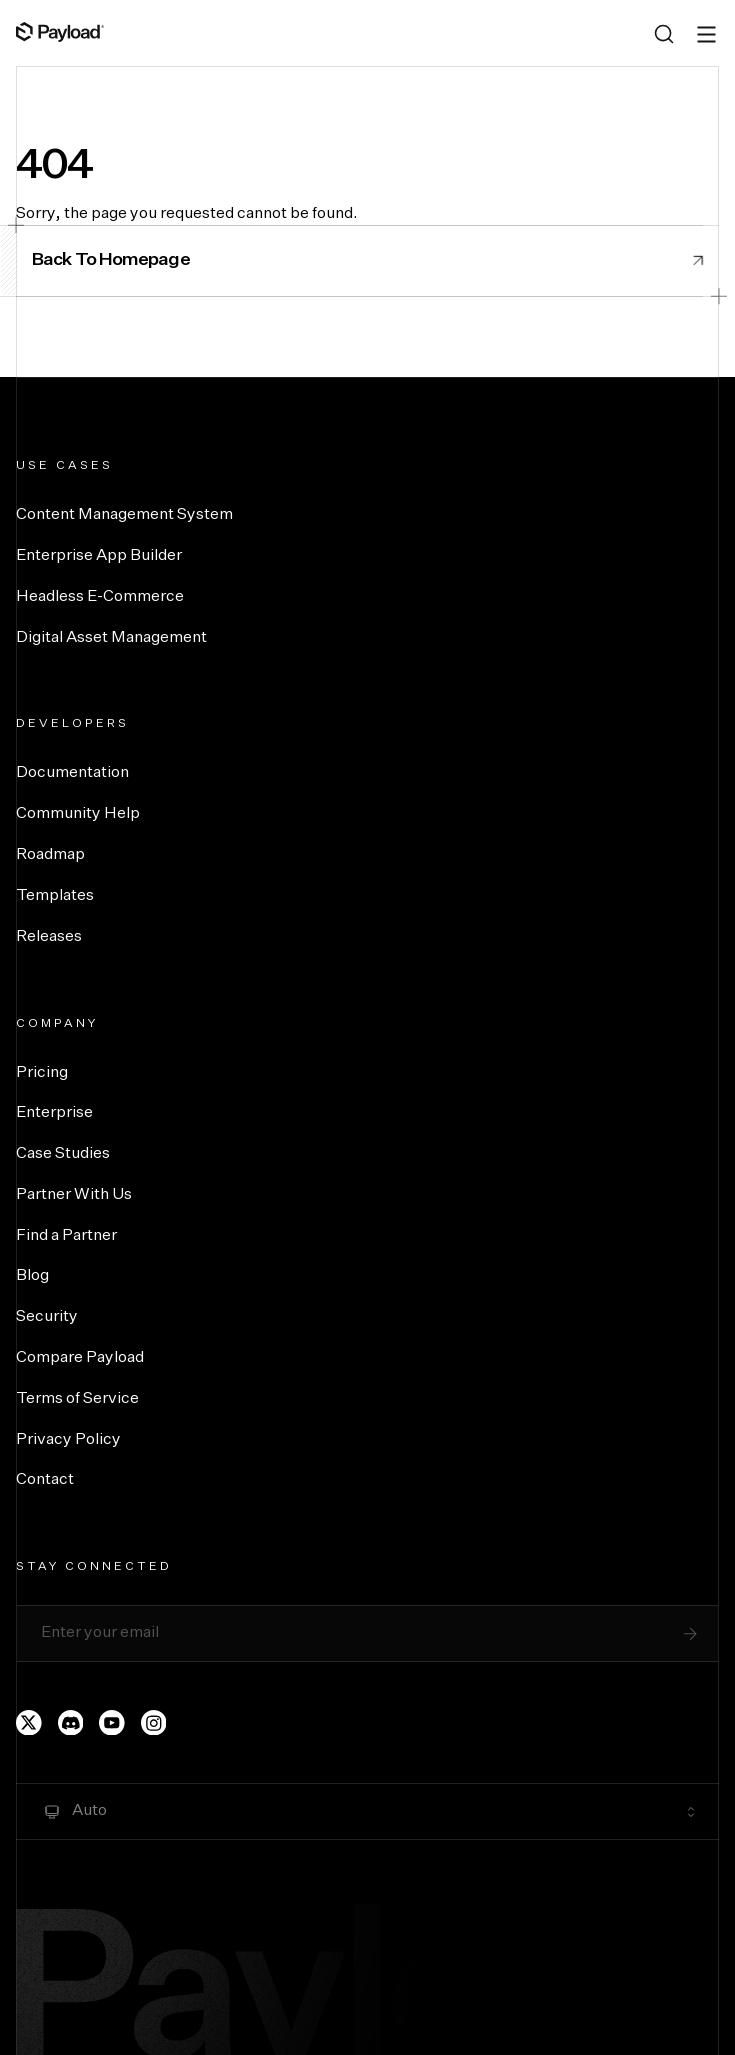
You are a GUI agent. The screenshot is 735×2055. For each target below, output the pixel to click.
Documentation (72, 773)
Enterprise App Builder (99, 556)
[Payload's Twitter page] (29, 1723)
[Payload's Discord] (71, 1723)
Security (47, 1317)
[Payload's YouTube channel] (112, 1723)
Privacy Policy (68, 1440)
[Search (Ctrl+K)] (664, 34)
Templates (55, 896)
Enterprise (54, 1113)
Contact (45, 1480)
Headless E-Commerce (100, 597)
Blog (32, 1276)
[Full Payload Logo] (60, 32)
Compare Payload (80, 1358)
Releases (49, 937)
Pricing (42, 1073)
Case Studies (63, 1154)
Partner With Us (74, 1195)
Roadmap (50, 855)
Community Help (78, 814)
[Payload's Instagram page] (154, 1723)
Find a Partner (66, 1236)
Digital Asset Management (111, 638)
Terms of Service (77, 1399)
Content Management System (124, 515)
